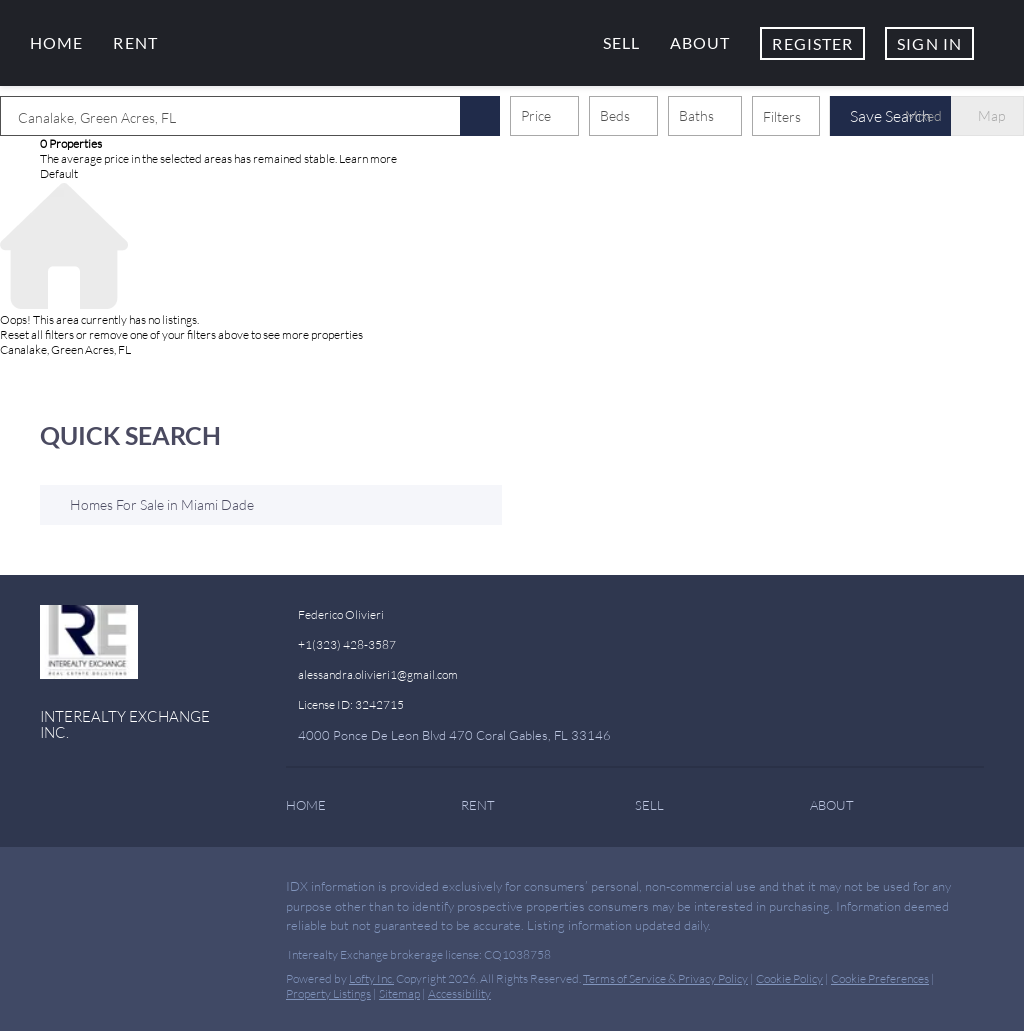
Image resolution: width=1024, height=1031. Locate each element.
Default (59, 173)
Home (56, 42)
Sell (621, 42)
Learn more (368, 158)
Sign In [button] (929, 43)
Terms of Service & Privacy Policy (665, 978)
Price (536, 115)
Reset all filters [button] (37, 334)
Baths (696, 115)
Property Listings (328, 993)
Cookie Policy (789, 978)
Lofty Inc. (371, 978)
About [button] (700, 42)
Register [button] (812, 43)
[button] (480, 116)
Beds (615, 115)
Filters (782, 116)
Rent (135, 42)
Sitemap (399, 993)
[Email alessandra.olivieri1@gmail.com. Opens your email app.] (430, 675)
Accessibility (459, 993)
